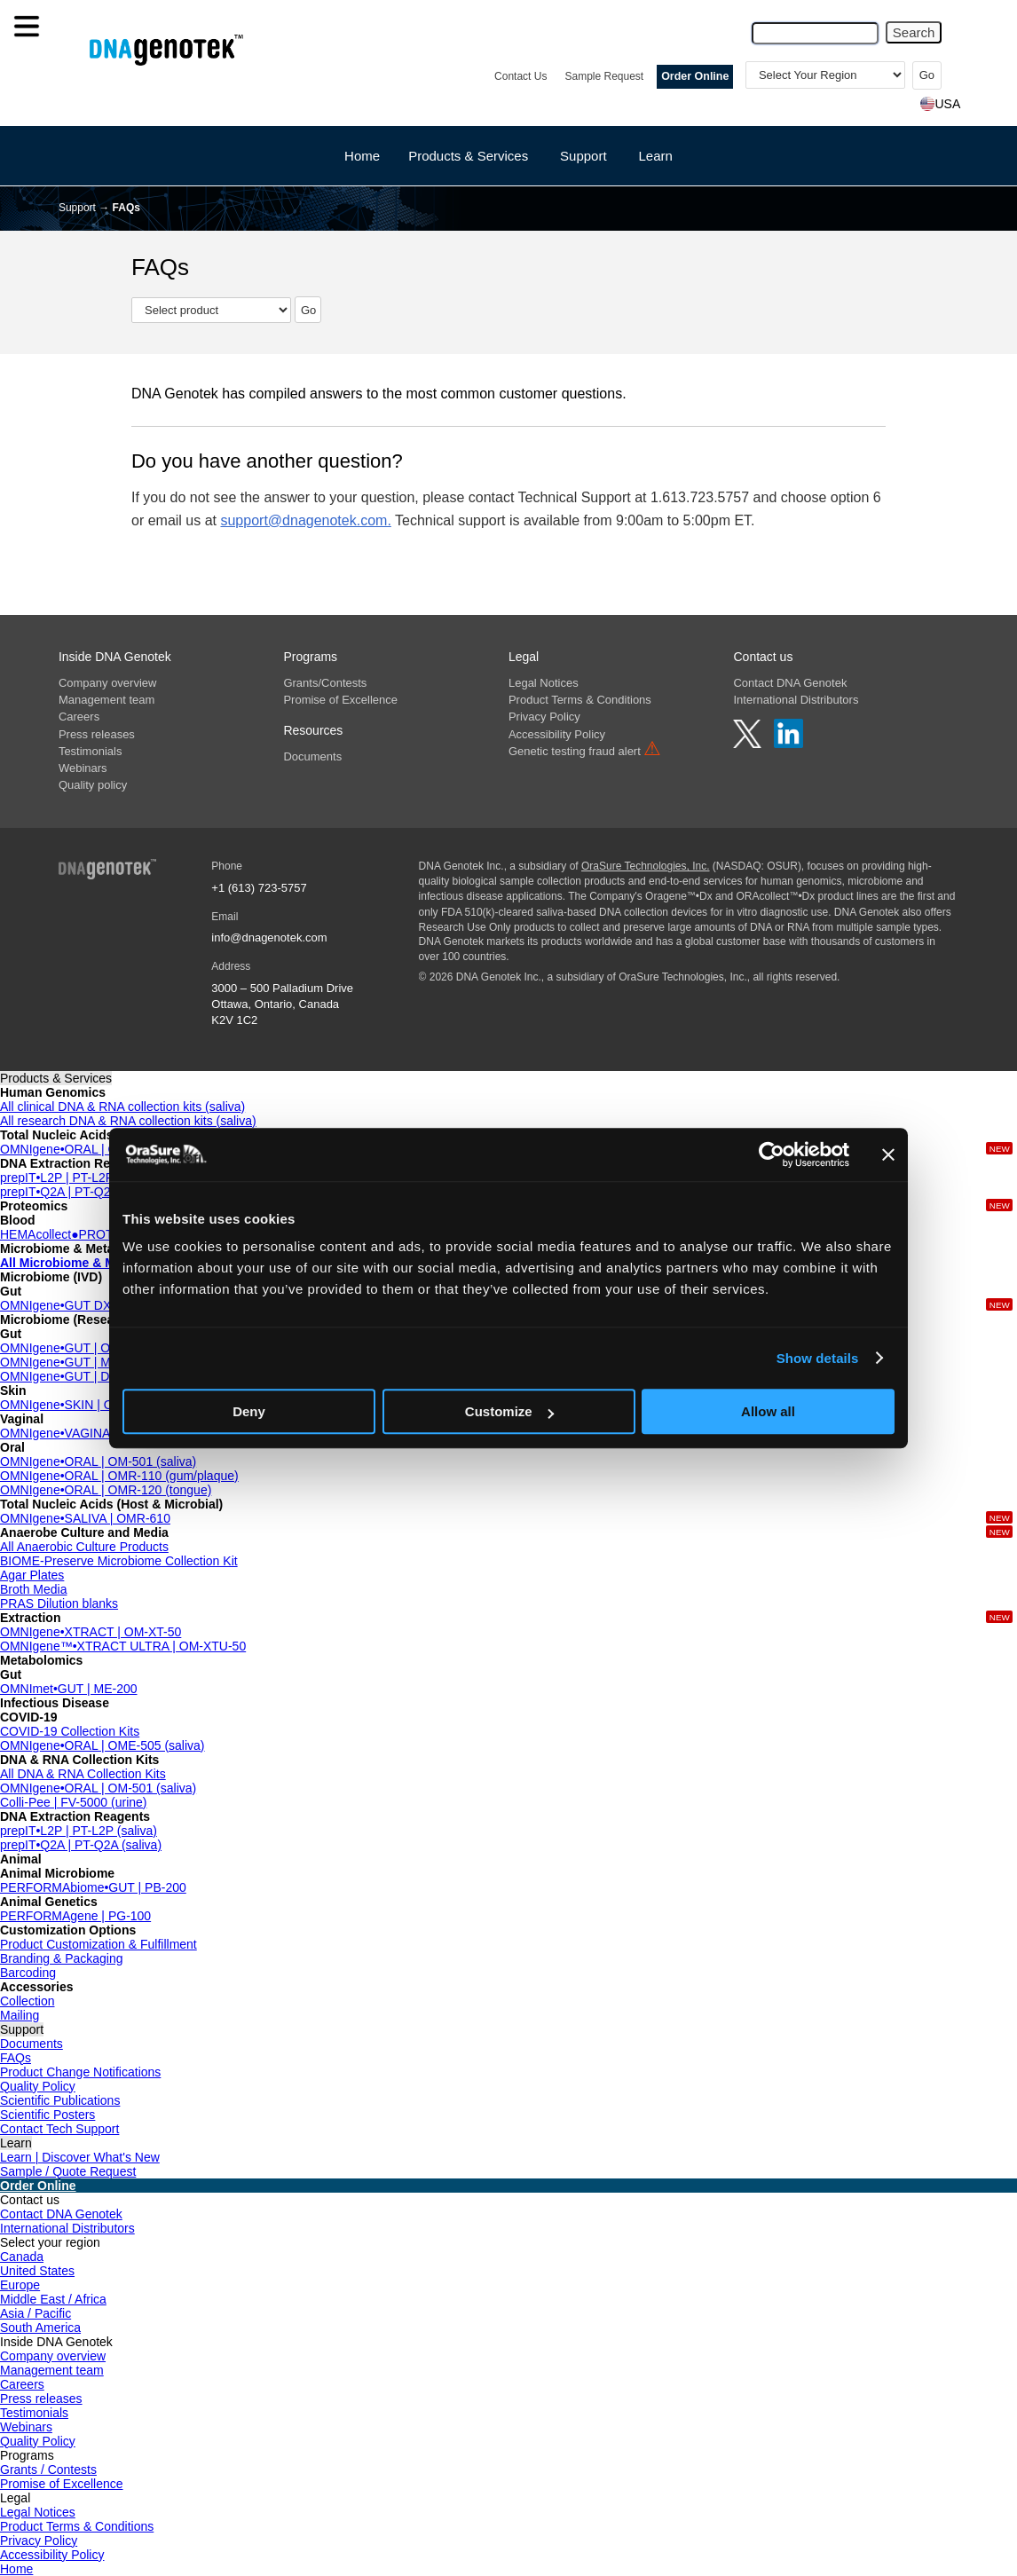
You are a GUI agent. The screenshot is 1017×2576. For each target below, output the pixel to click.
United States (37, 2271)
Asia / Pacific (35, 2313)
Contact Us (520, 76)
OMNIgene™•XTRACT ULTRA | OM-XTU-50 (123, 1646)
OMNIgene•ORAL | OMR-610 (81, 1149)
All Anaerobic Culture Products (84, 1547)
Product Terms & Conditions (579, 699)
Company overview (108, 682)
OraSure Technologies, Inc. (645, 866)
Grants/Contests (325, 682)
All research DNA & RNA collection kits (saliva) (128, 1121)
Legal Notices (543, 682)
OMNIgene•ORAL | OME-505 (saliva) (102, 1745)
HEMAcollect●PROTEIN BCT (81, 1234)
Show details (818, 1358)
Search (914, 32)
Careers (79, 716)
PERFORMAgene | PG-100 (75, 1916)
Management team (106, 699)
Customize (509, 1411)
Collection (27, 2001)
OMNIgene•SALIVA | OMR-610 (85, 1518)
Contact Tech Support (59, 2129)
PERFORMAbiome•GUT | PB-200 (93, 1887)
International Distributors (795, 699)
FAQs (15, 2058)
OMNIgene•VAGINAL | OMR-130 (90, 1433)
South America (40, 2327)
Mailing (19, 2015)
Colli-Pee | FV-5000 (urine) (73, 1802)
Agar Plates (32, 1575)
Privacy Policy (544, 716)
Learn (656, 155)
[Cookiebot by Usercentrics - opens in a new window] (771, 1154)
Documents (312, 756)
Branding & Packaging (61, 1958)
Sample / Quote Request (68, 2171)
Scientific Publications (60, 2100)
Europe (20, 2285)
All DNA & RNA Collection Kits (83, 1774)
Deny (249, 1411)
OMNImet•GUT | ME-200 (69, 1689)
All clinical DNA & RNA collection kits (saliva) (122, 1106)
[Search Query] (815, 33)
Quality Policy (37, 2086)
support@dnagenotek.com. (305, 520)
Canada (21, 2256)
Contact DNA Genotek (790, 682)
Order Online (695, 76)
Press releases (97, 734)
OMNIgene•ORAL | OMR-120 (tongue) (105, 1490)
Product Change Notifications (80, 2072)
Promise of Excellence (340, 699)
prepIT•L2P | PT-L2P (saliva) (78, 1177)
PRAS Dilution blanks (59, 1603)
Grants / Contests (48, 2469)
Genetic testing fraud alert (584, 751)
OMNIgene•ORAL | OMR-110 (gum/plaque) (119, 1476)
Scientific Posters (47, 2114)
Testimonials (90, 751)
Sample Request (603, 76)
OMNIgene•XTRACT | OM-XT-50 (90, 1632)
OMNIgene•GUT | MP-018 (72, 1362)
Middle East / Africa (53, 2299)
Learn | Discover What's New (80, 2157)
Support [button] (583, 155)
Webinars (83, 768)
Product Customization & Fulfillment (98, 1944)
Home (362, 155)
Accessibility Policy (556, 734)
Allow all (768, 1411)
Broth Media (33, 1589)
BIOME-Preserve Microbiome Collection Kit (119, 1561)
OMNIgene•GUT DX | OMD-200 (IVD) (104, 1305)
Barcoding (28, 1972)
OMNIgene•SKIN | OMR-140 (78, 1405)
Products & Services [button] (468, 155)
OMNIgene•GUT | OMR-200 (77, 1348)
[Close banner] (888, 1154)
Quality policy (93, 785)
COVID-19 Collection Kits (69, 1731)
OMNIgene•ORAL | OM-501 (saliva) (98, 1461)
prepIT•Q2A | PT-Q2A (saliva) (81, 1192)
